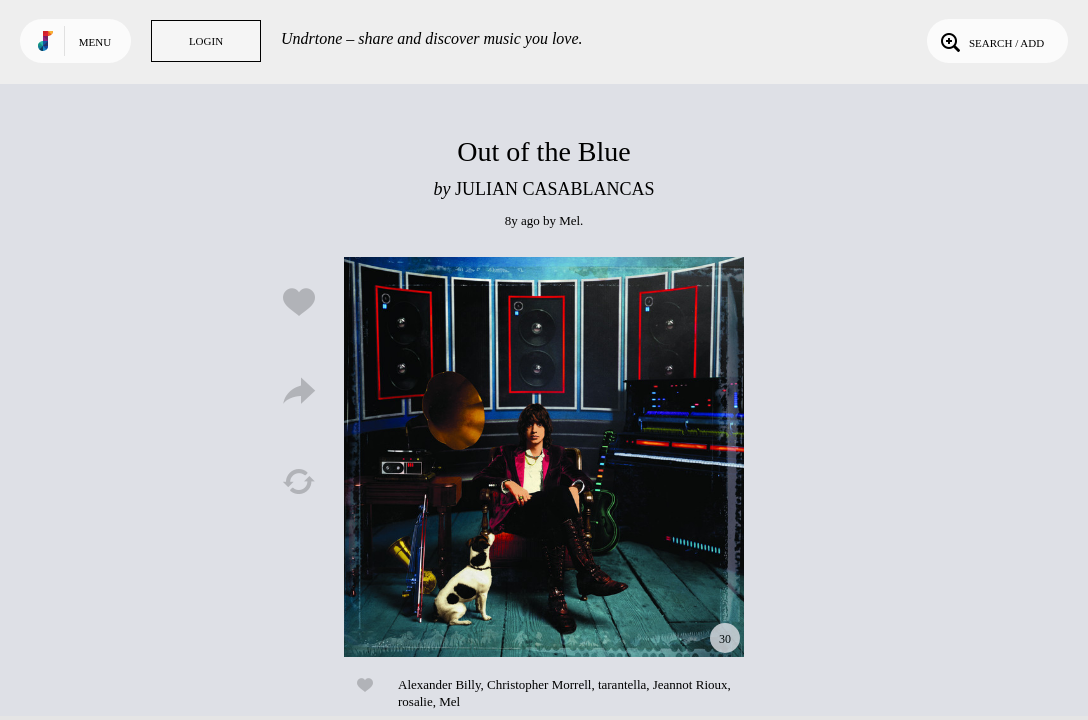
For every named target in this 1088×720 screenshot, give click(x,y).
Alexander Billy (439, 684)
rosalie (415, 701)
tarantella (622, 684)
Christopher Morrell (539, 684)
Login (206, 41)
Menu (95, 42)
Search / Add (990, 41)
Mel (569, 220)
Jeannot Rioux (690, 684)
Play (544, 457)
